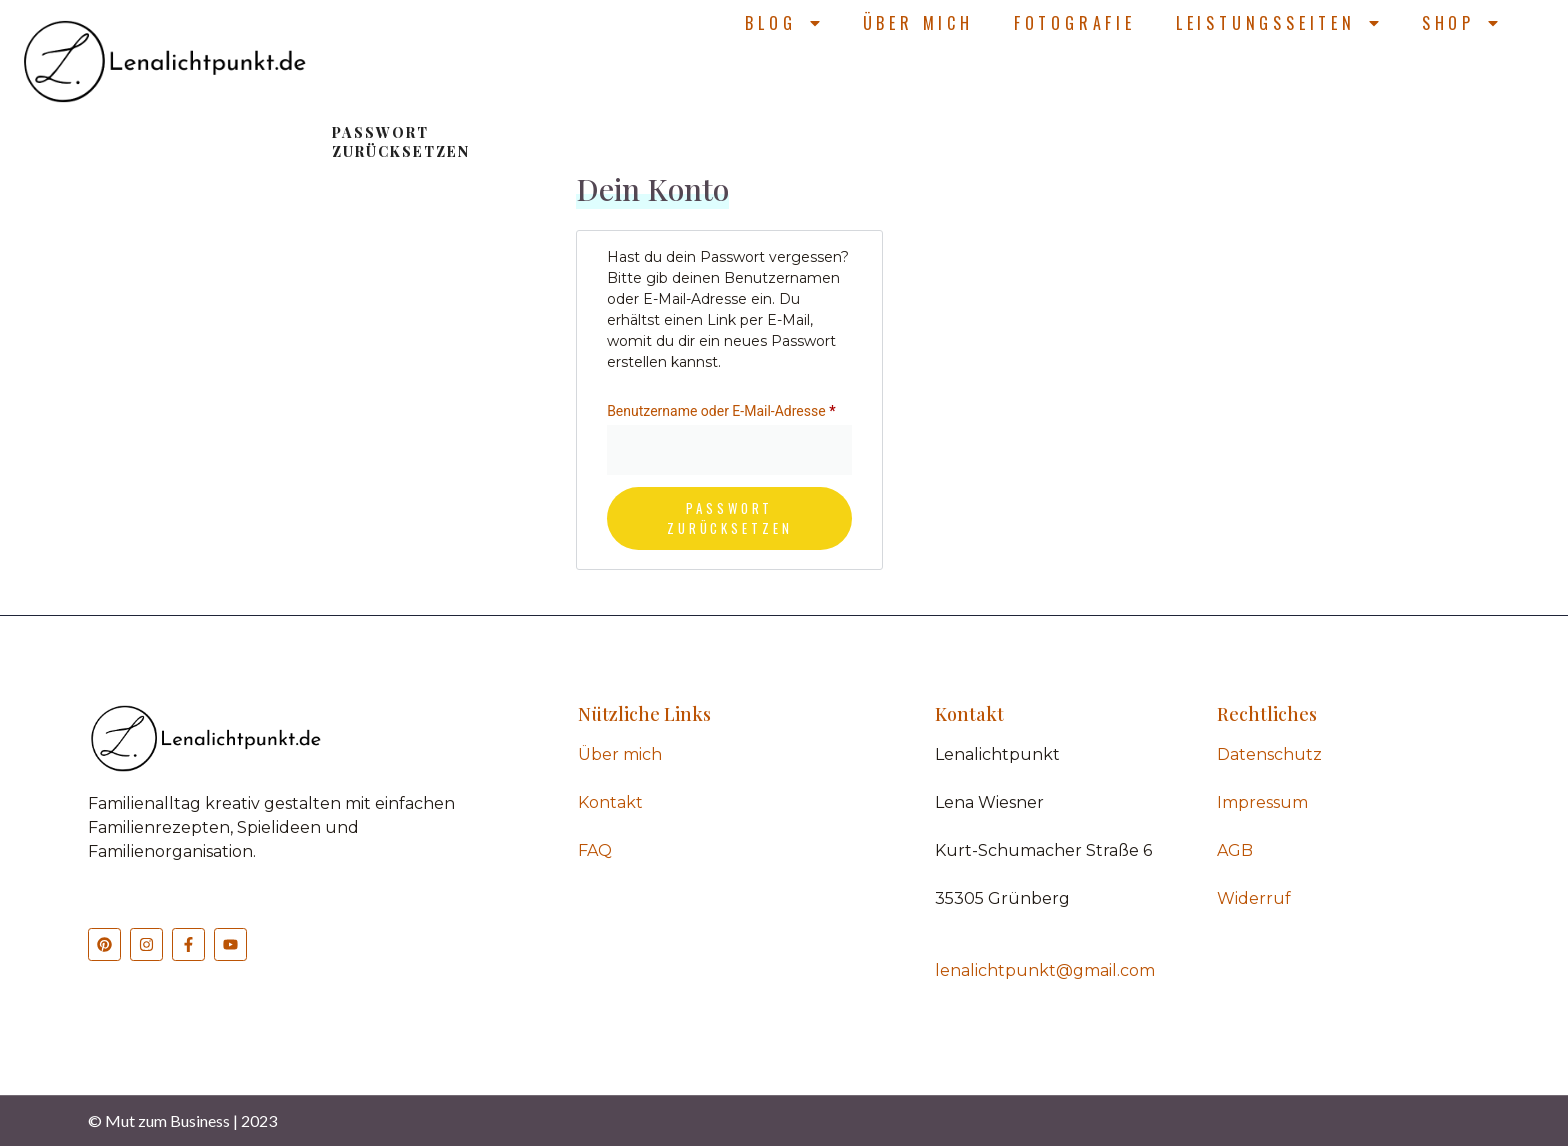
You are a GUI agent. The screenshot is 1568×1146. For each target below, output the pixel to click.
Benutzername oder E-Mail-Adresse (729, 408)
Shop (1461, 23)
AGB (1235, 850)
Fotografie (1075, 23)
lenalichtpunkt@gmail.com (1045, 970)
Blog (783, 23)
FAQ (595, 850)
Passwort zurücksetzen (730, 518)
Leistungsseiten (1279, 23)
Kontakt (610, 802)
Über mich (918, 23)
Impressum (1262, 802)
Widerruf (1254, 898)
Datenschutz (1269, 754)
